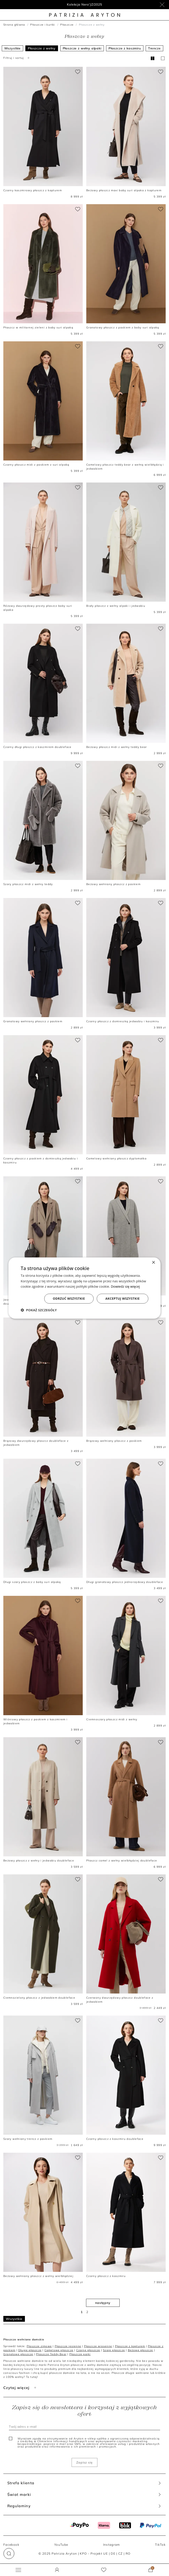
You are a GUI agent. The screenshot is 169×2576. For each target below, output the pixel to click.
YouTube (61, 2544)
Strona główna (14, 24)
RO (128, 2553)
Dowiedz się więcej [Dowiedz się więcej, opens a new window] (125, 1286)
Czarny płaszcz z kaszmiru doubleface (114, 2138)
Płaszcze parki (80, 2354)
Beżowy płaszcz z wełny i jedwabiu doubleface (38, 1860)
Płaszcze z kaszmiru (125, 48)
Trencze (154, 48)
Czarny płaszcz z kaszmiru (106, 2276)
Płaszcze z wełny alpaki (82, 48)
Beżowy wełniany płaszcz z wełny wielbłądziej (38, 2276)
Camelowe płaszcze (58, 2350)
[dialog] (84, 1288)
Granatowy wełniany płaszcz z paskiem (32, 1021)
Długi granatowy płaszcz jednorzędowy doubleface (124, 1582)
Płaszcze (67, 24)
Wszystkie (12, 48)
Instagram (111, 2544)
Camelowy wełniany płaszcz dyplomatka (116, 1158)
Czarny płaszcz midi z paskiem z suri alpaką (36, 464)
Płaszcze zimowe (39, 2346)
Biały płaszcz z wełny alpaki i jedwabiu (115, 605)
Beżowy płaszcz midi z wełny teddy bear (116, 747)
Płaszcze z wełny (41, 48)
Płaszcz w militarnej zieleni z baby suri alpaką (38, 327)
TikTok (160, 2544)
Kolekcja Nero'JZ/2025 (84, 4)
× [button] (153, 1262)
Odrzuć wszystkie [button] (69, 1298)
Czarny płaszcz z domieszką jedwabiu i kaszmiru (122, 1021)
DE (113, 2553)
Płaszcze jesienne (68, 2346)
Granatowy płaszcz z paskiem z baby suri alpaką (122, 327)
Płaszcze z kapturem (130, 2346)
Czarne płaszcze (88, 2350)
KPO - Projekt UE (94, 2553)
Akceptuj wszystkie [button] (122, 1298)
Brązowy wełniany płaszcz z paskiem (114, 1440)
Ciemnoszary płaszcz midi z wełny (111, 1719)
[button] (9, 2553)
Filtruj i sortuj (17, 57)
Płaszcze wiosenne (98, 2346)
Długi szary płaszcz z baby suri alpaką (32, 1582)
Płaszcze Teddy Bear (51, 2354)
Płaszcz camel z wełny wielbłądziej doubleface (121, 1860)
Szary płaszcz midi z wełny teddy (28, 884)
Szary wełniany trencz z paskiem (27, 2138)
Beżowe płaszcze (140, 2350)
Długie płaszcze (30, 2350)
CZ (120, 2553)
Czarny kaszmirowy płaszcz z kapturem (32, 190)
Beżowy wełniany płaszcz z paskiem (113, 884)
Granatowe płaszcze (18, 2354)
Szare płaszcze (114, 2350)
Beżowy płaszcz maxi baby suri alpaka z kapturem (123, 190)
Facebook (11, 2544)
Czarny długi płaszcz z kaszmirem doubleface (37, 747)
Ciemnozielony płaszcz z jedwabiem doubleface (39, 1997)
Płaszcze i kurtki (42, 24)
